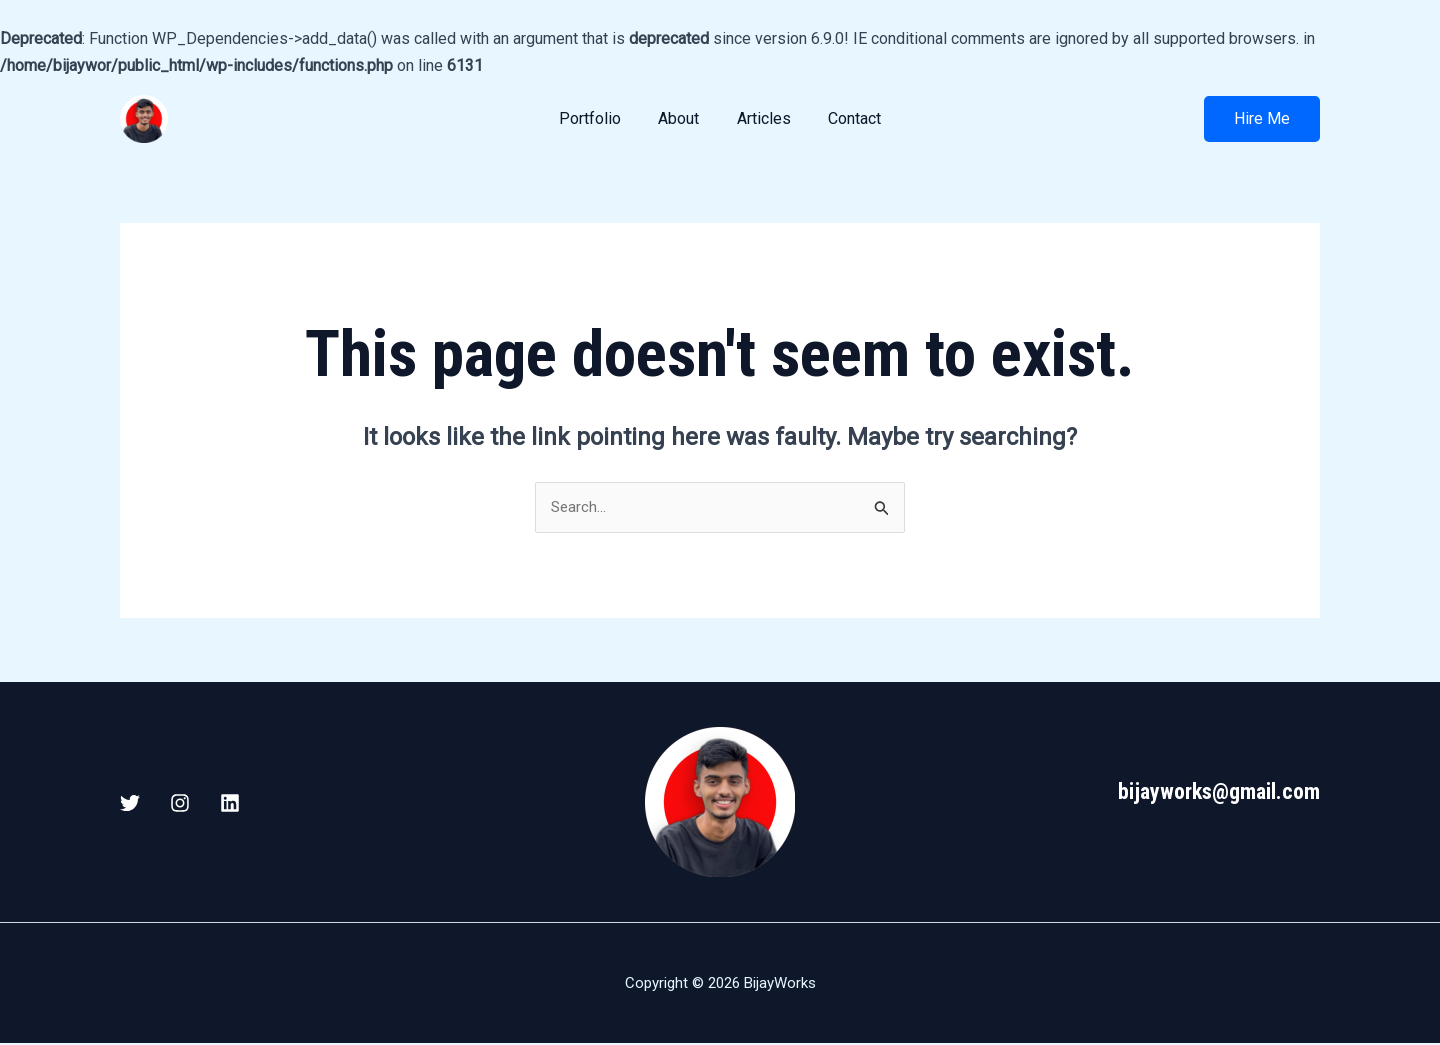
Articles (761, 118)
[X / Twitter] (130, 804)
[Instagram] (180, 804)
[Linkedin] (230, 804)
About (681, 118)
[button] (1262, 119)
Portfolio (598, 118)
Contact (846, 118)
